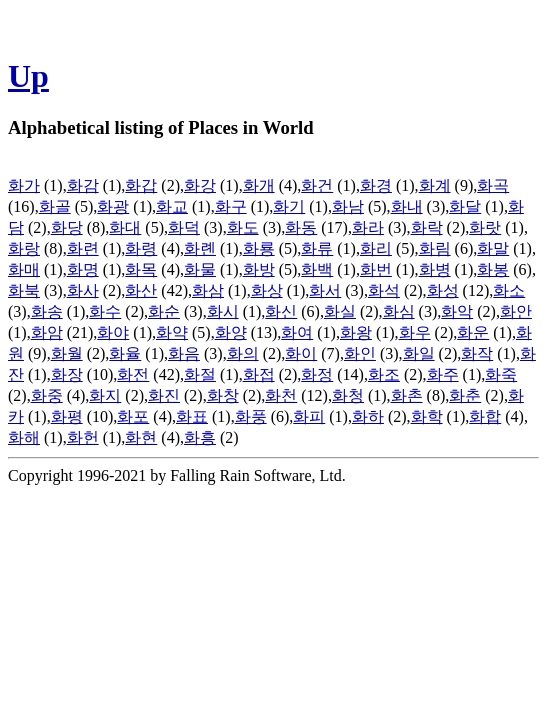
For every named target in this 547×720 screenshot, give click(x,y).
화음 (184, 353)
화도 (243, 227)
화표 (192, 416)
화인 (360, 353)
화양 (231, 332)
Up (28, 76)
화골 (55, 206)
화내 (407, 206)
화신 (281, 311)
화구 (231, 206)
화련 (83, 248)
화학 (427, 416)
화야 (113, 332)
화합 (485, 416)
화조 (384, 374)
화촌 (407, 395)
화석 (384, 290)
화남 (348, 206)
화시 (223, 311)
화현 (141, 437)
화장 (67, 374)
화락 (427, 227)
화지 (105, 395)
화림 (435, 248)
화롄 (200, 248)
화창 (223, 395)
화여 (297, 332)
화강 (200, 185)
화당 (67, 227)
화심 (399, 311)
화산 (141, 290)
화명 (83, 269)
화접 (259, 374)
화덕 (184, 227)
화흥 (200, 437)
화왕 (356, 332)
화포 (133, 416)
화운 (473, 332)
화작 (477, 353)
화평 (67, 416)
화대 (125, 227)
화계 (435, 185)
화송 (47, 311)
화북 (24, 290)
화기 (289, 206)
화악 (457, 311)
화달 (465, 206)
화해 (24, 437)
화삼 (208, 290)
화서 (325, 290)
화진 (164, 395)
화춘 (465, 395)
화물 (200, 269)
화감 (83, 185)
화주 (443, 374)
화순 (164, 311)
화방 (259, 269)
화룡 (259, 248)
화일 (419, 353)
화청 (348, 395)
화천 (281, 395)
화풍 (251, 416)
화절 (200, 374)
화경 (376, 185)
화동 (301, 227)
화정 (317, 374)
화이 (301, 353)
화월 (67, 353)
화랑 (24, 248)
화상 (267, 290)
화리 (376, 248)
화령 (141, 248)
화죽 (501, 374)
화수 (105, 311)
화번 (376, 269)
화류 (317, 248)
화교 (172, 206)
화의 (243, 353)
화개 (259, 185)
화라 (368, 227)
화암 (47, 332)
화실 (340, 311)
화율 (125, 353)
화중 (47, 395)
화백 (317, 269)
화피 (309, 416)
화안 (516, 311)
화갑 (141, 185)
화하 (368, 416)
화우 (415, 332)
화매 (24, 269)
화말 (493, 248)
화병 (435, 269)
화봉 (493, 269)
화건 (317, 185)
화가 (24, 185)
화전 (133, 374)
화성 (443, 290)
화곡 (493, 185)
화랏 (485, 227)
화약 (172, 332)
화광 (113, 206)
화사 (83, 290)
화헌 (83, 437)
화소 (509, 290)
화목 (141, 269)
